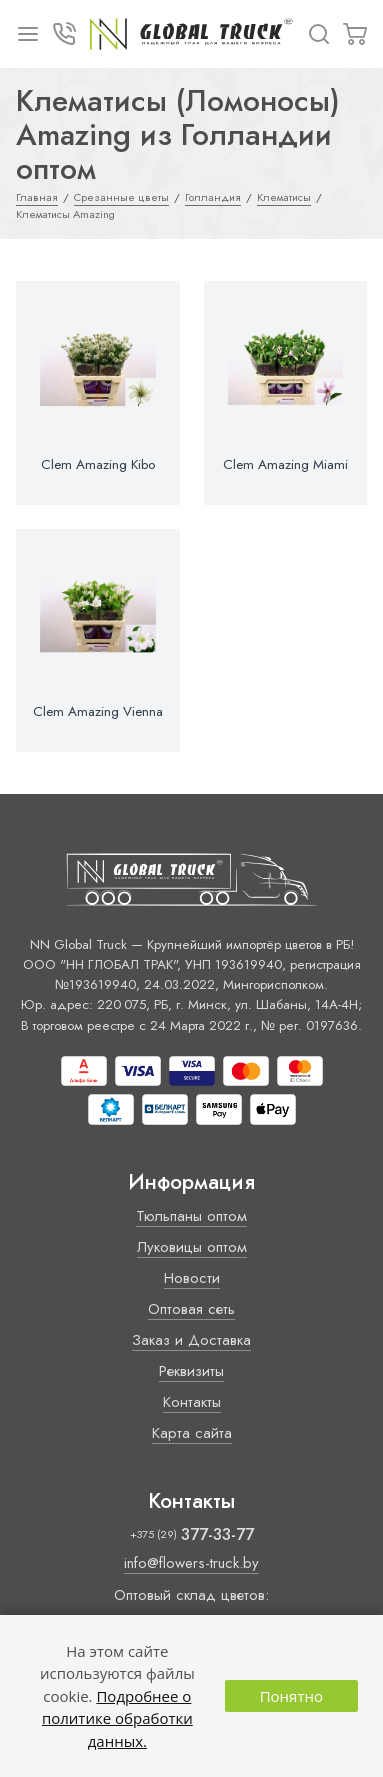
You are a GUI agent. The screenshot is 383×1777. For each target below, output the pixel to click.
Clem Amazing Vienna (98, 712)
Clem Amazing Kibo (98, 465)
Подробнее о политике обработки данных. (117, 1718)
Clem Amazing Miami (285, 465)
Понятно (291, 1696)
